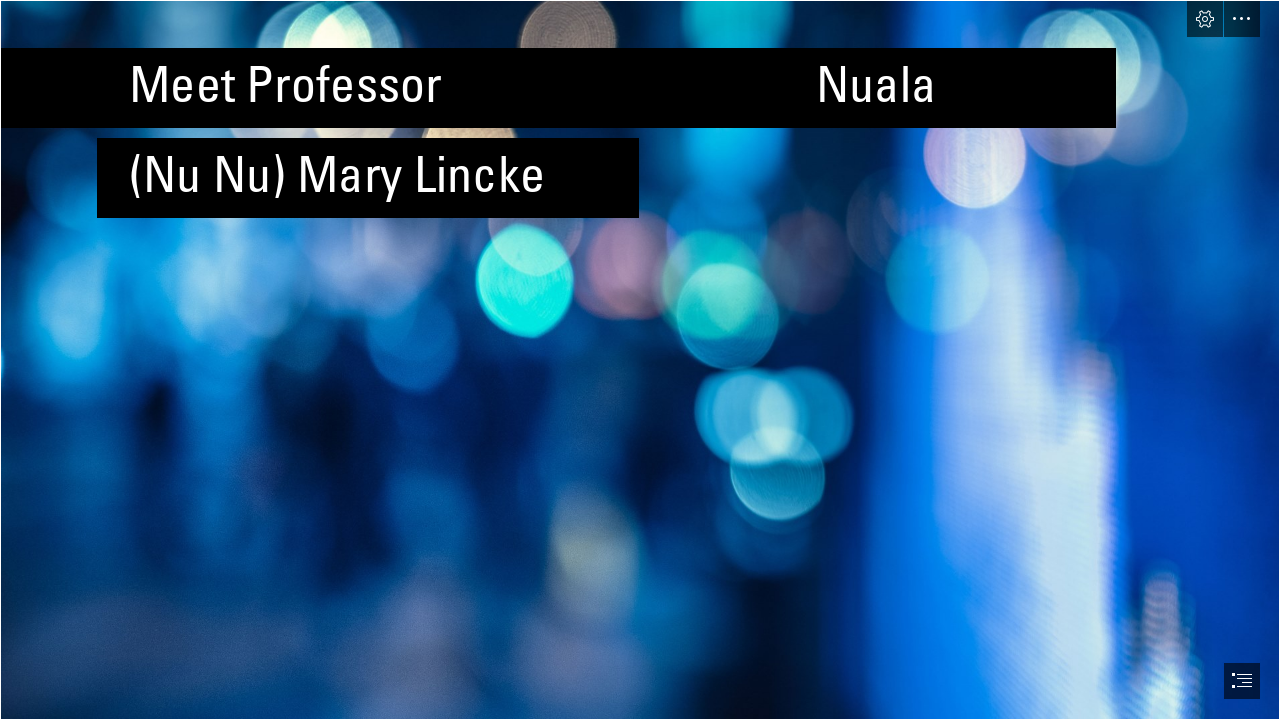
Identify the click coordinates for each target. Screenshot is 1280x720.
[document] (640, 360)
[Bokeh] (640, 360)
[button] (1205, 19)
